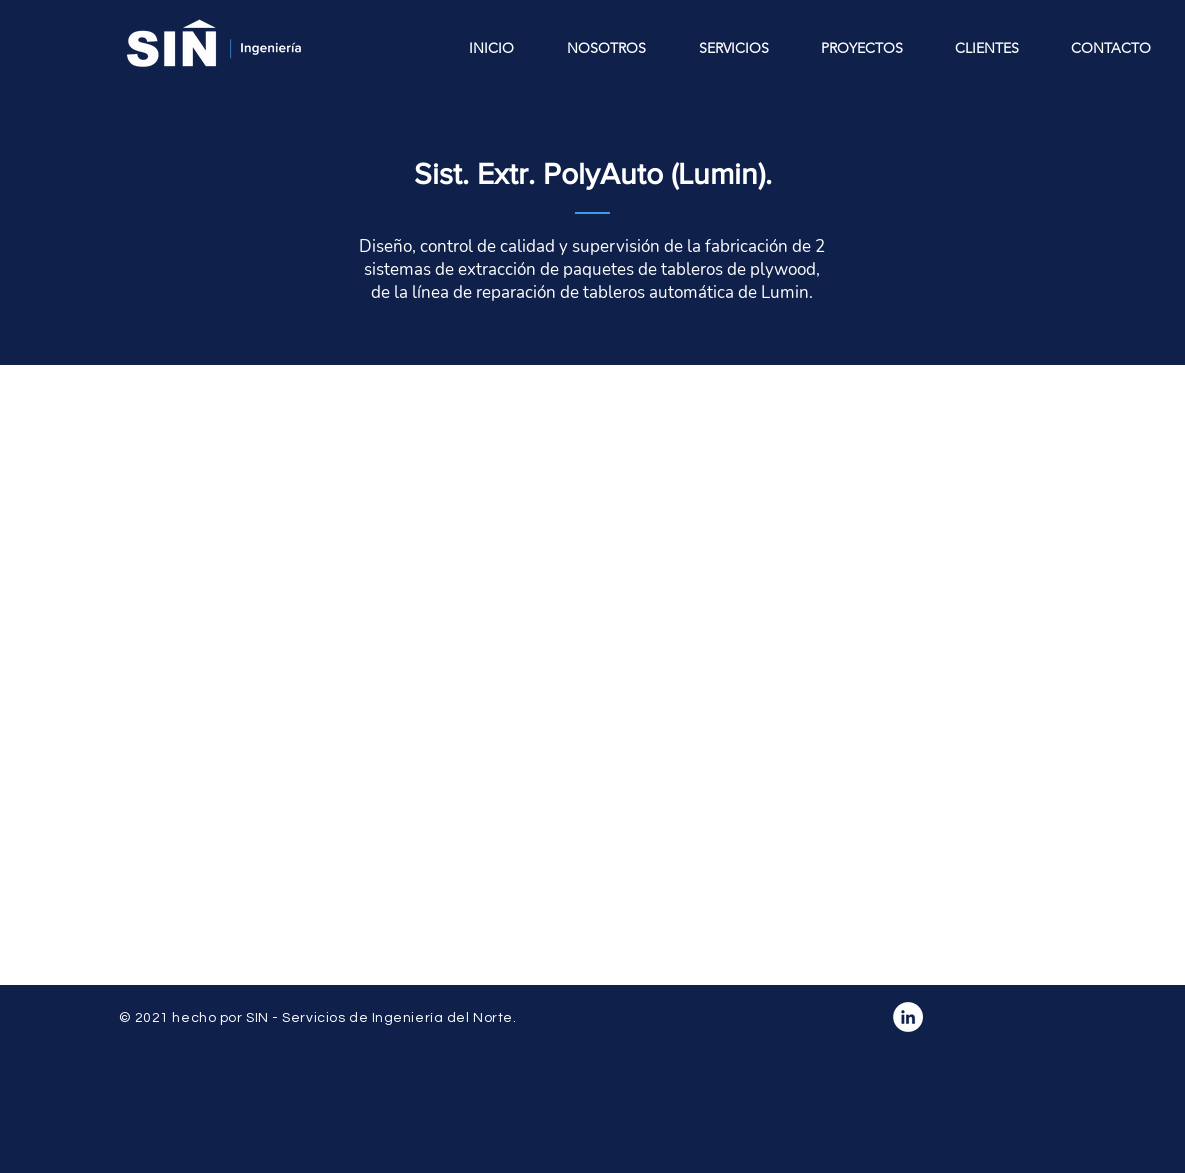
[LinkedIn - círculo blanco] (908, 1017)
